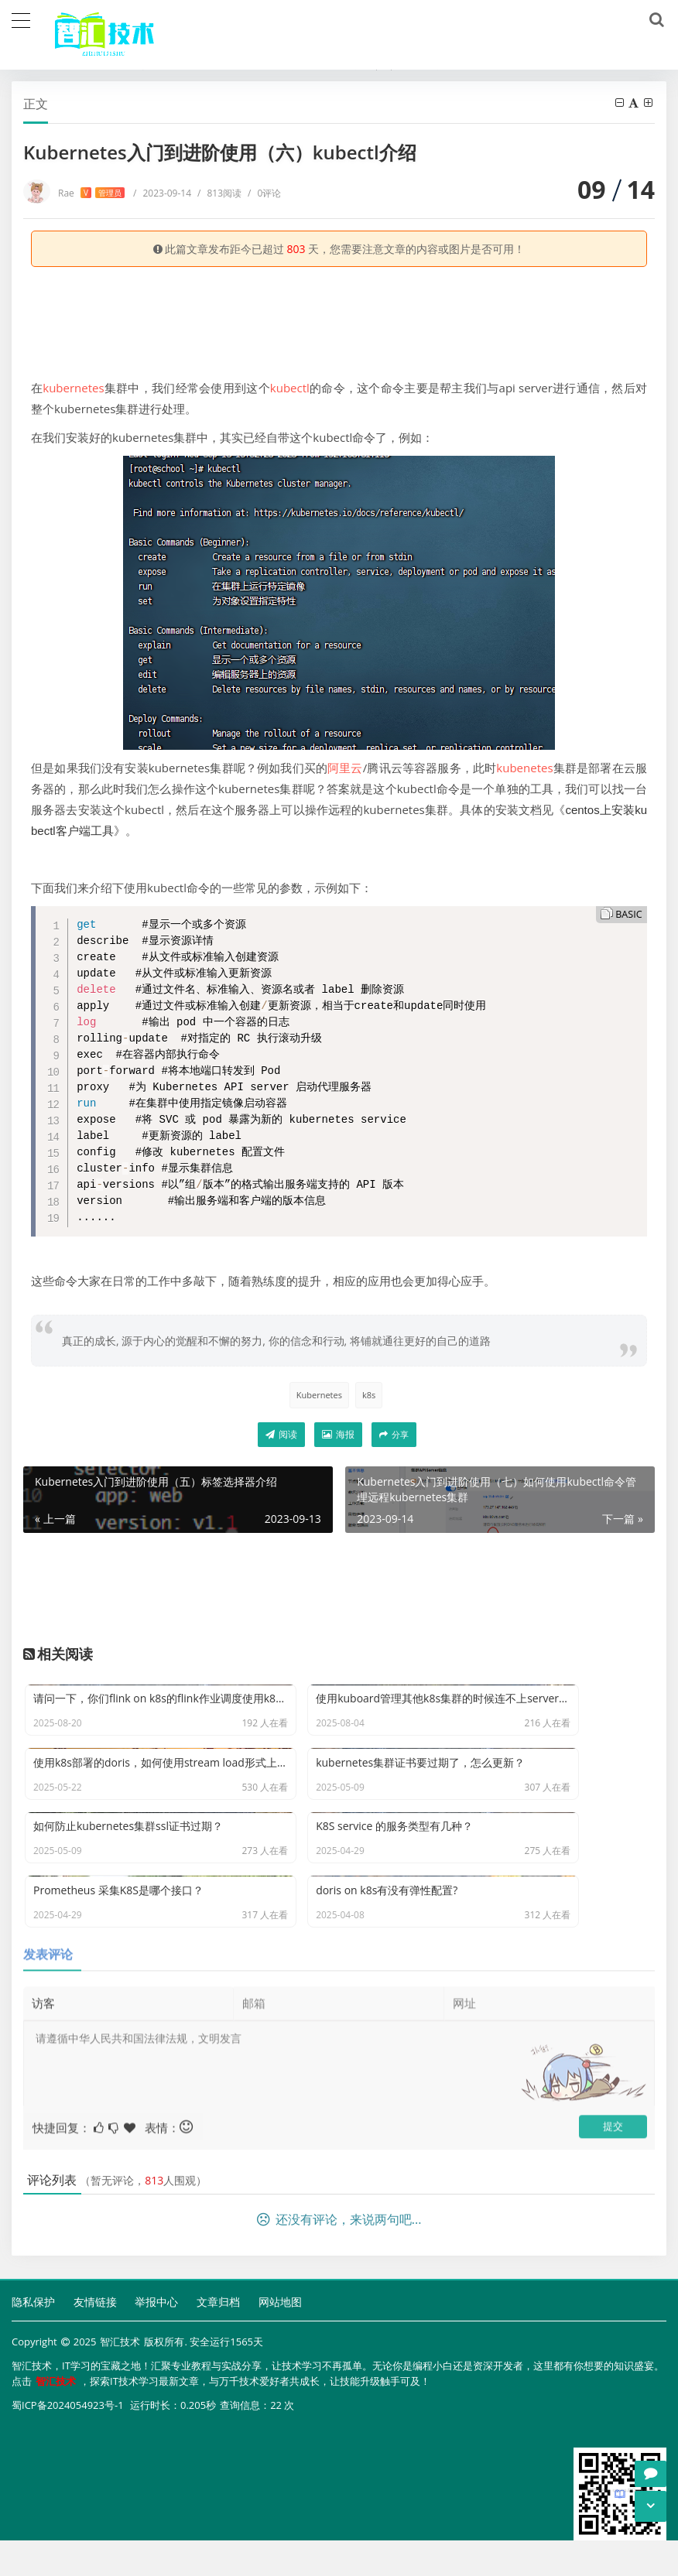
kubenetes (524, 767)
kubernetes (73, 387)
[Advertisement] (339, 317)
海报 (338, 1434)
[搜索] (654, 20)
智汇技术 (120, 2380)
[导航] (21, 18)
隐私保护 (33, 2340)
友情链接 (95, 2340)
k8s (368, 1395)
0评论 (264, 193)
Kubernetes (319, 1395)
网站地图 (280, 2340)
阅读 (281, 1434)
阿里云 (345, 767)
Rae (91, 193)
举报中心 (156, 2340)
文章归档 (218, 2340)
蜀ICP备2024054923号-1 (68, 2442)
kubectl (290, 387)
